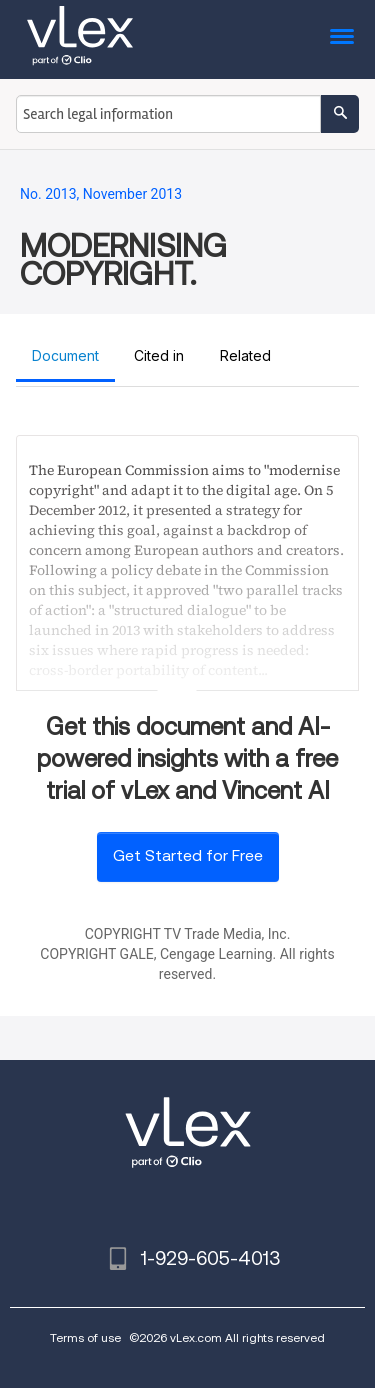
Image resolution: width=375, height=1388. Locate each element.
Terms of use (85, 1337)
